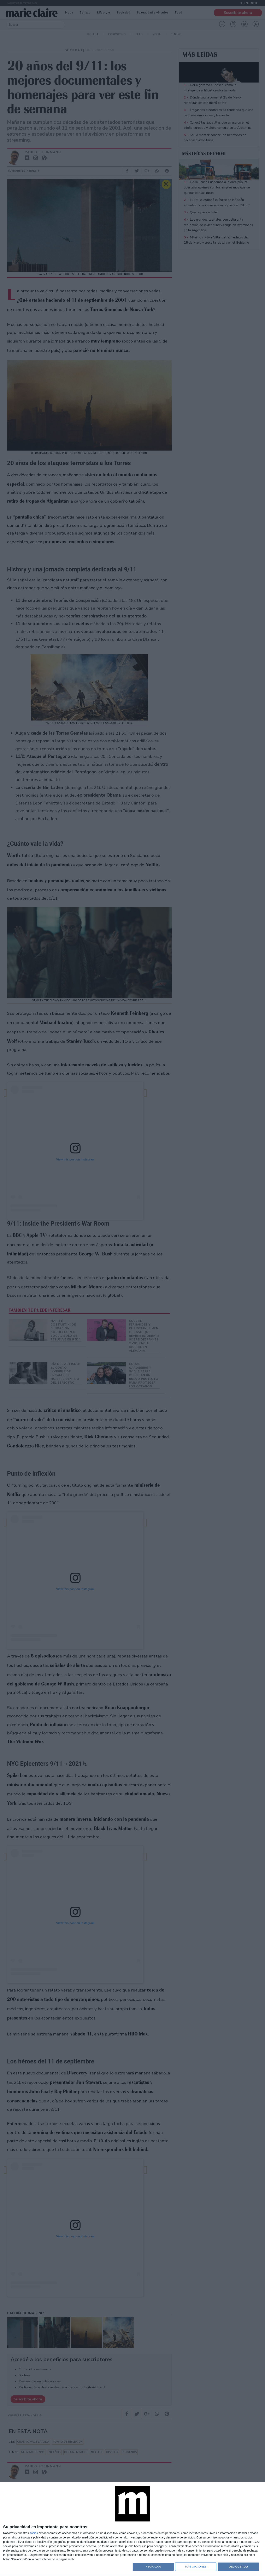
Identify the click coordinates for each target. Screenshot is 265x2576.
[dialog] (132, 2529)
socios (34, 2533)
